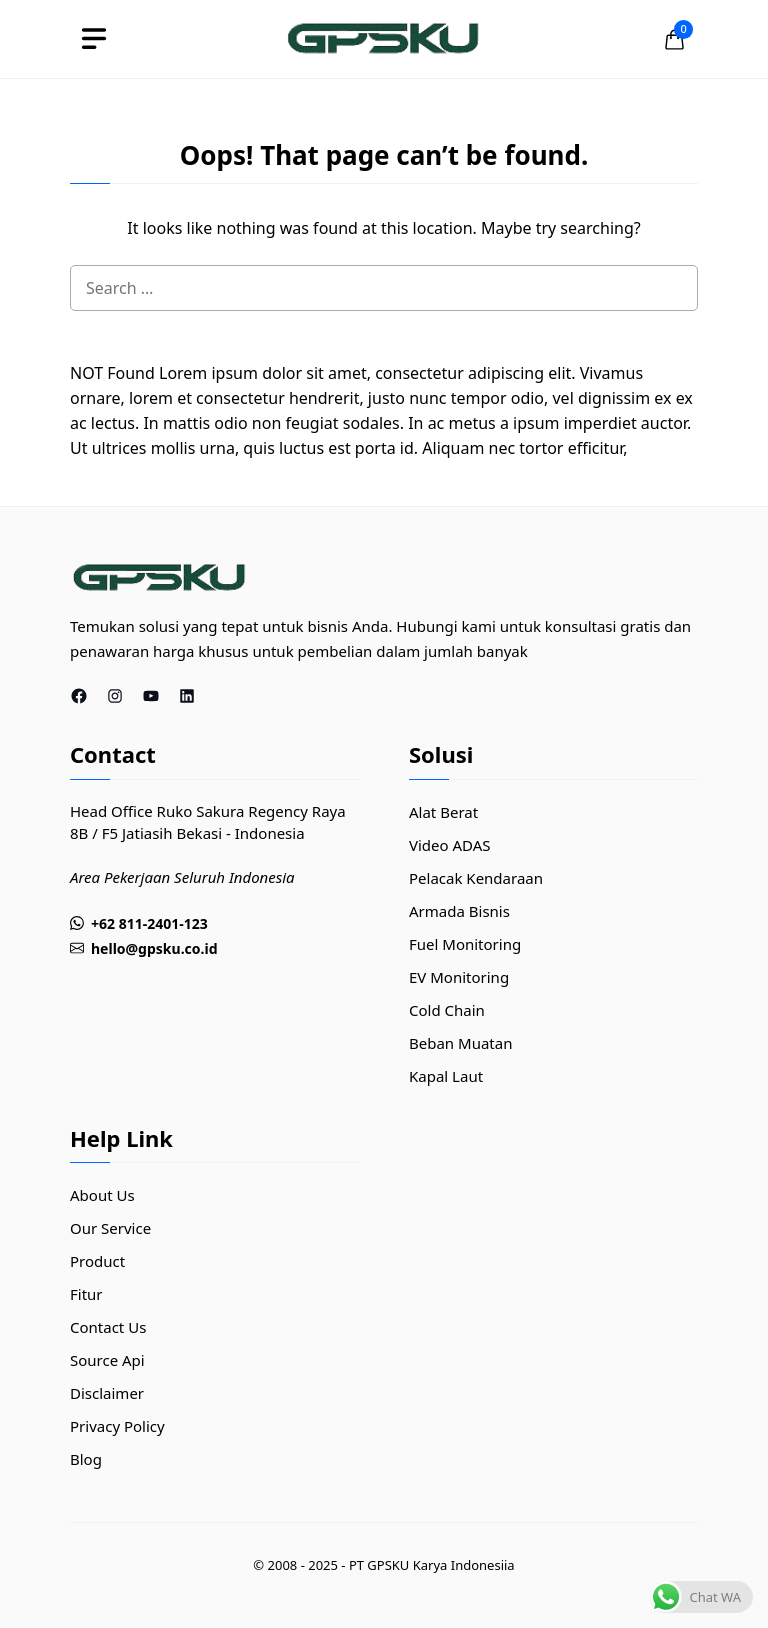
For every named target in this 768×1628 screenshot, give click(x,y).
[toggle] (94, 39)
